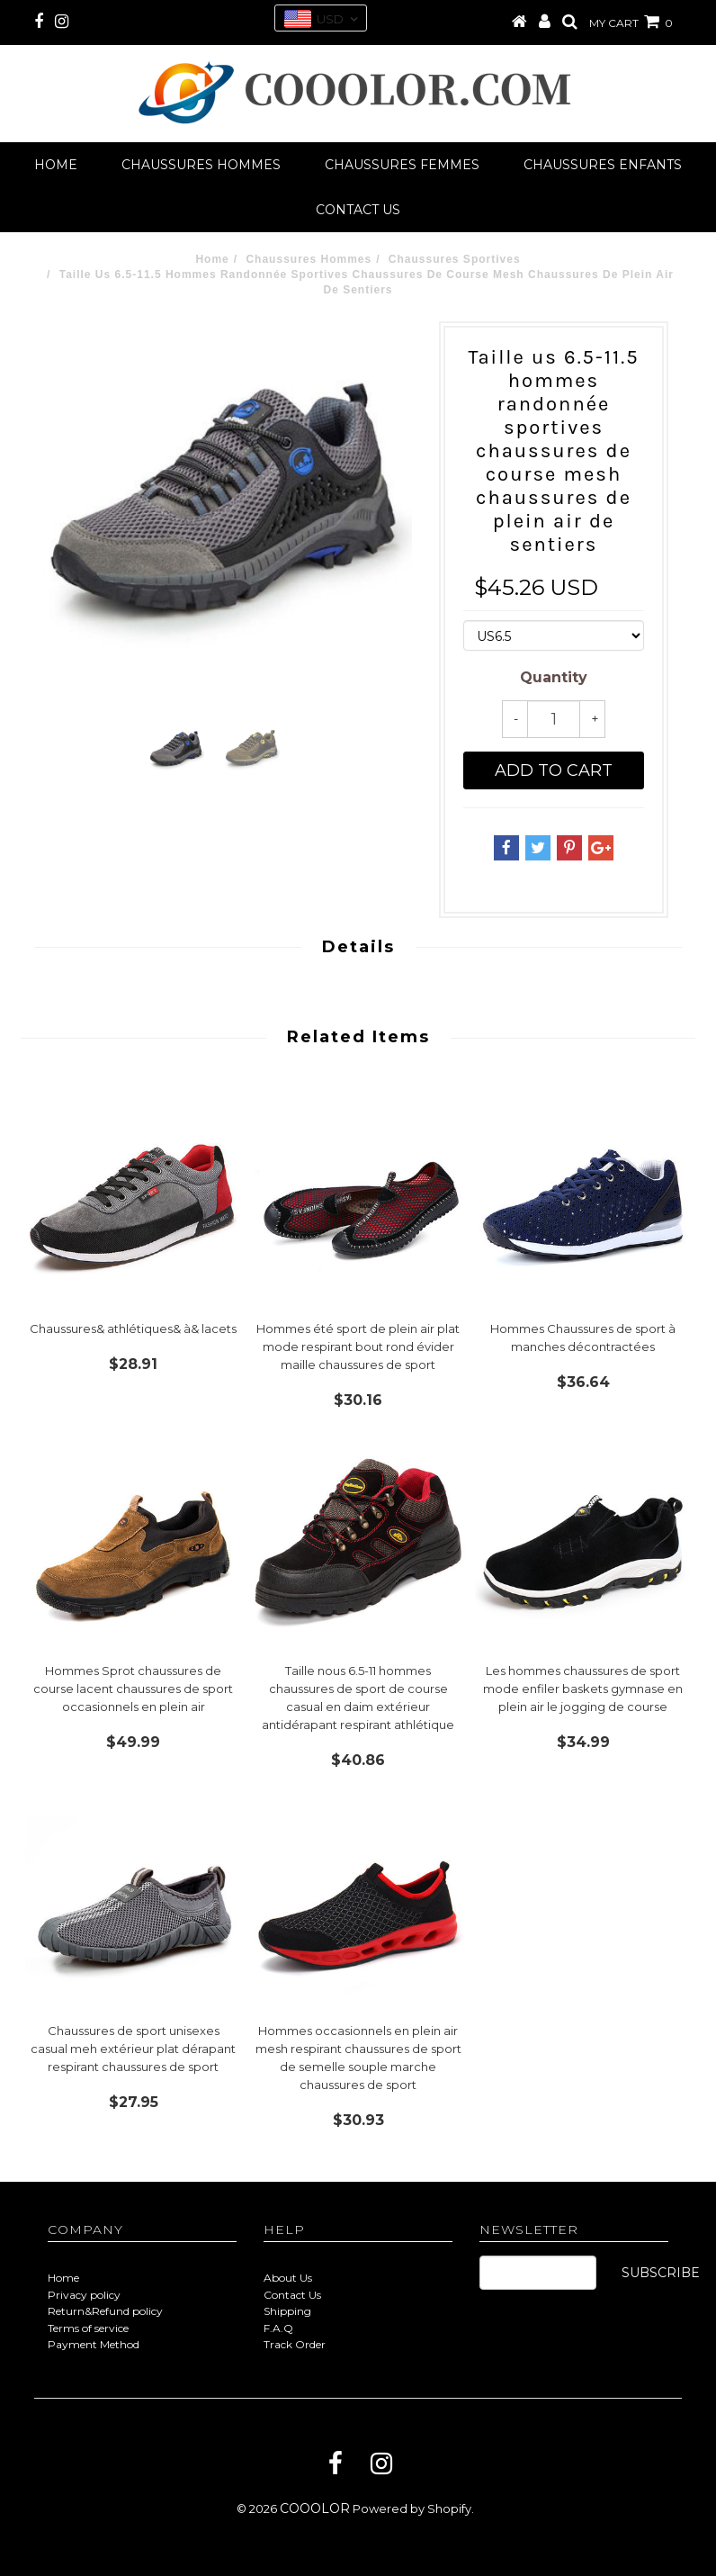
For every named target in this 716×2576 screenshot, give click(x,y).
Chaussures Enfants (603, 165)
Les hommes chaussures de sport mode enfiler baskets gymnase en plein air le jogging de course (583, 1688)
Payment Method (93, 2344)
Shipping (287, 2311)
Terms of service (88, 2328)
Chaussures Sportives (455, 259)
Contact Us (292, 2294)
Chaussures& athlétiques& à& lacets (133, 1328)
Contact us (358, 210)
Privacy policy (84, 2294)
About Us (288, 2277)
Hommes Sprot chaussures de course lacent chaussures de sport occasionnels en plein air (133, 1688)
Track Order (295, 2344)
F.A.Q (278, 2328)
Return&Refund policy (105, 2311)
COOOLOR (315, 2508)
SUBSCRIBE (661, 2273)
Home (55, 165)
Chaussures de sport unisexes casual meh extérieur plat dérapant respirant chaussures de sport (133, 2048)
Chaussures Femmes (402, 165)
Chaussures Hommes (201, 165)
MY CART (631, 23)
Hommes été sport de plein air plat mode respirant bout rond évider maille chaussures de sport (358, 1346)
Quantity (553, 677)
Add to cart (554, 770)
